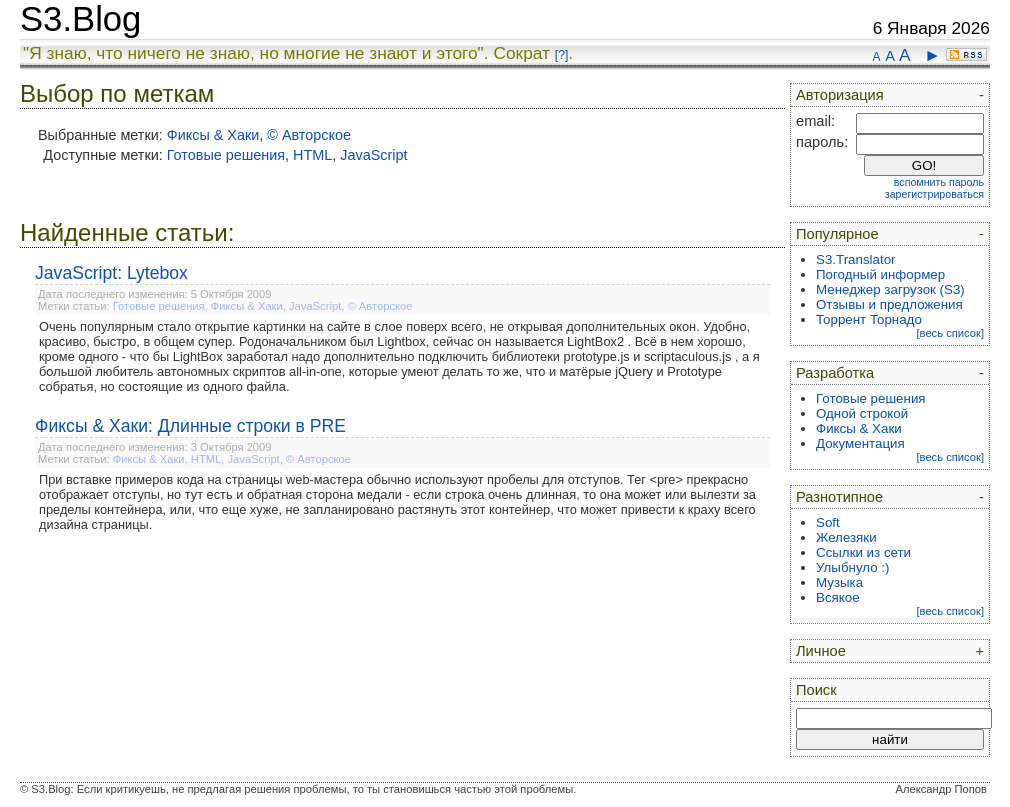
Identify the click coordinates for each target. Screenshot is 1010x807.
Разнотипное (839, 497)
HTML (312, 155)
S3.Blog (80, 19)
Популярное (837, 234)
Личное (821, 651)
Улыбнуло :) (852, 567)
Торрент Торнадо (869, 319)
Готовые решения (226, 155)
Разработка (835, 373)
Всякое (838, 597)
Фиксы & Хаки (213, 135)
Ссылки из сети (863, 552)
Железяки (846, 537)
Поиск (816, 690)
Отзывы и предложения (889, 304)
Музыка (839, 582)
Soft (828, 522)
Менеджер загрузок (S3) (890, 289)
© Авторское (309, 135)
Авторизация (840, 95)
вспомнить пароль (939, 182)
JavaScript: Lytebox (111, 273)
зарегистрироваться (934, 194)
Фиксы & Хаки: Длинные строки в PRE (190, 426)
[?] (561, 55)
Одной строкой (862, 413)
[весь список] (950, 333)
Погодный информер (880, 274)
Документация (860, 443)
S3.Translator (856, 259)
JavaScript (373, 155)
